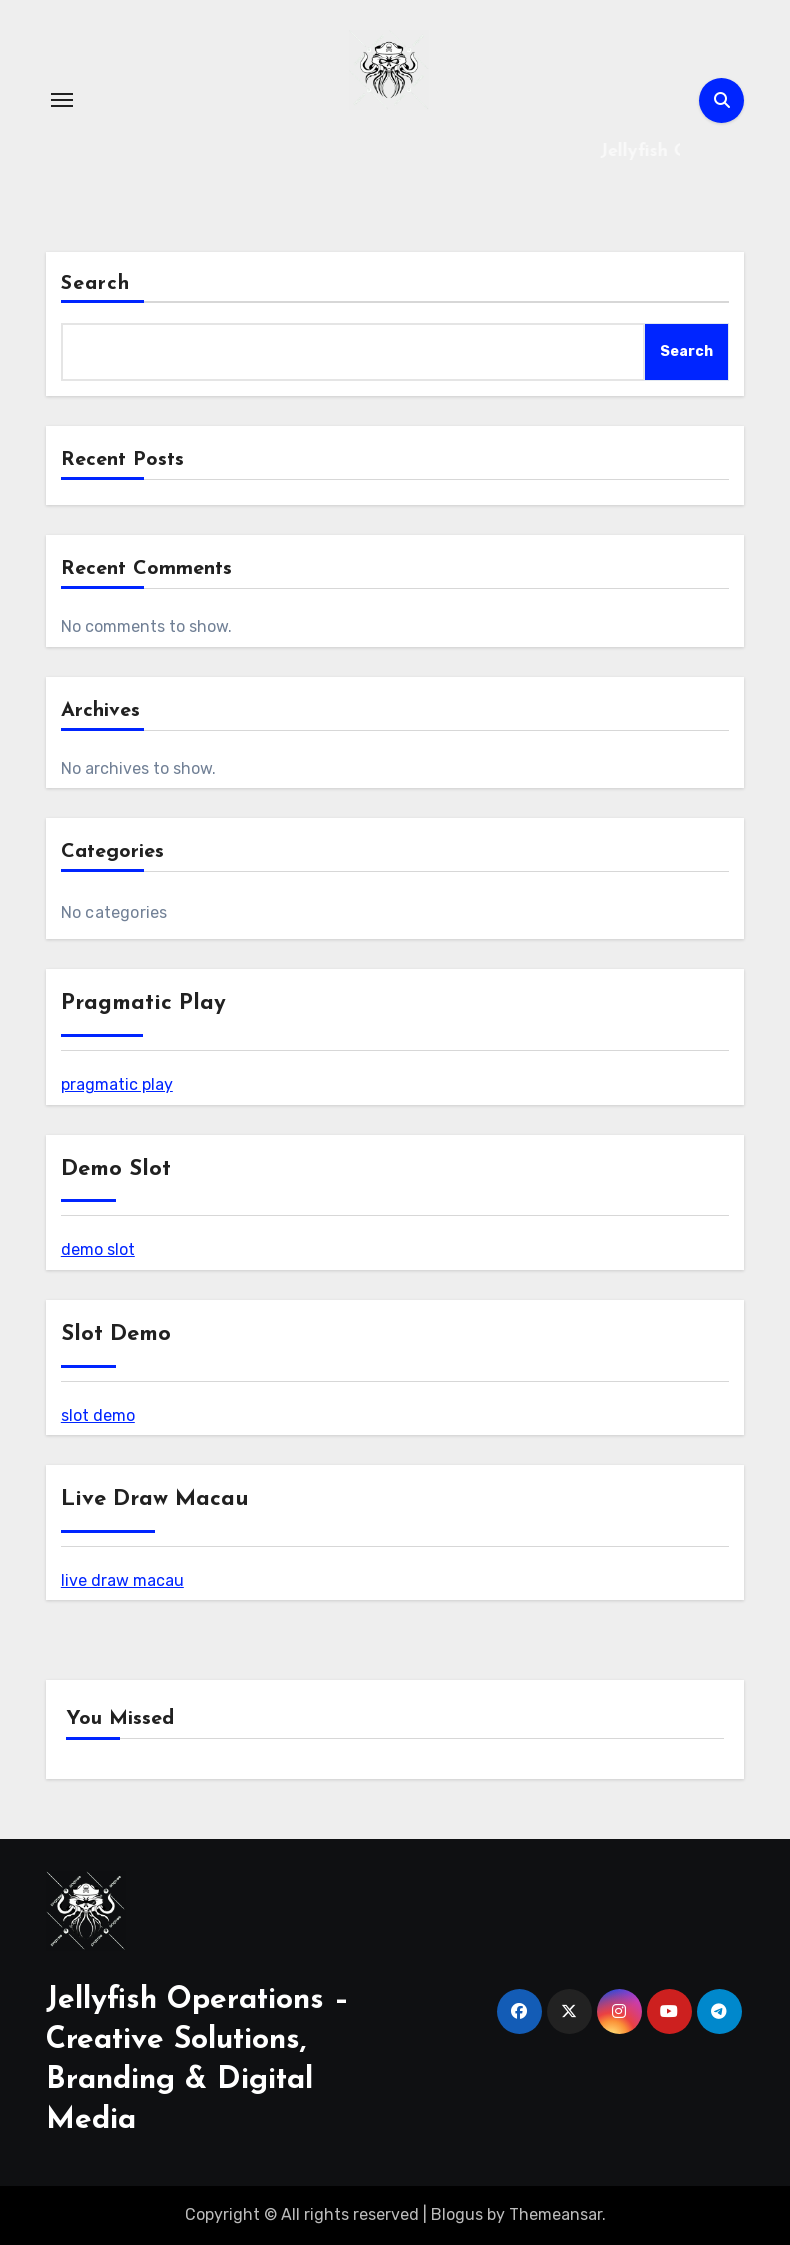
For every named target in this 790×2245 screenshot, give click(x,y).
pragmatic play (117, 1084)
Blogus (457, 2214)
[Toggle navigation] (62, 100)
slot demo (98, 1415)
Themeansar (555, 2214)
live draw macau (122, 1580)
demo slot (98, 1249)
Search (96, 284)
